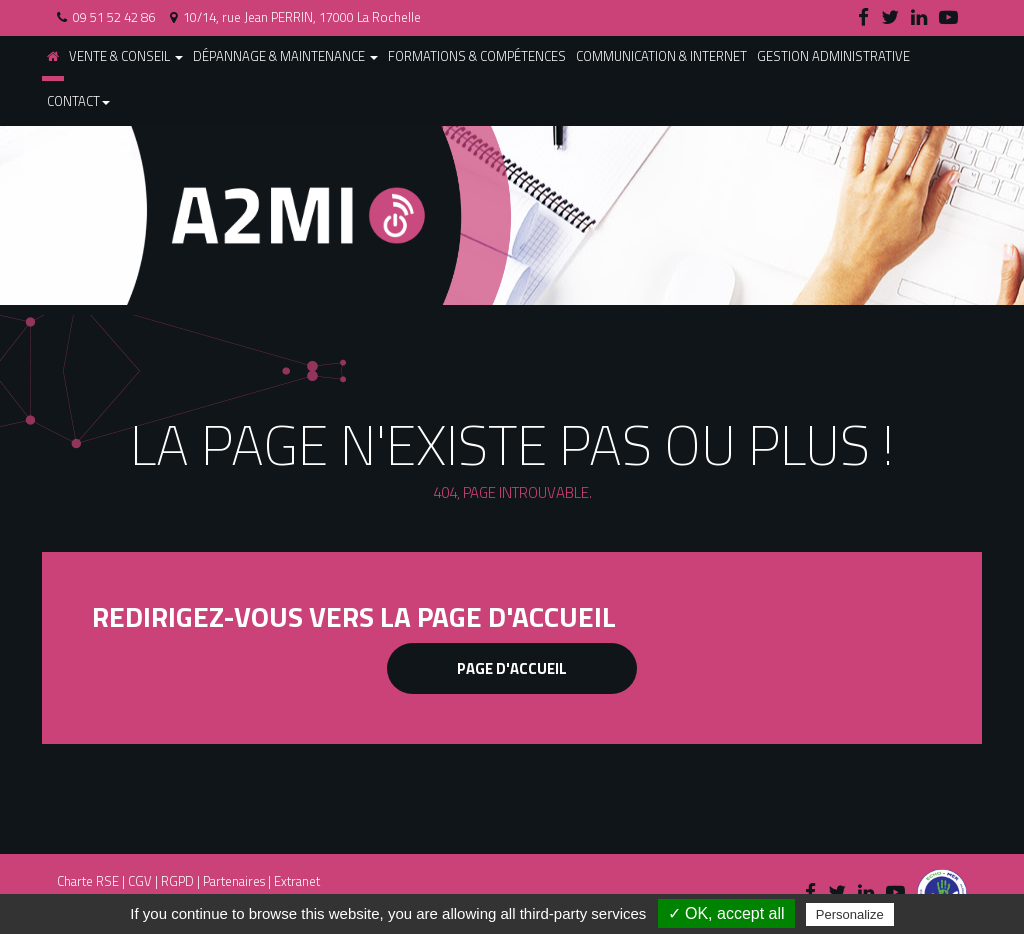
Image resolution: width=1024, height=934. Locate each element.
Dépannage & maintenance (285, 56)
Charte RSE (88, 881)
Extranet (297, 881)
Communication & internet (661, 56)
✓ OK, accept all (726, 913)
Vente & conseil (126, 56)
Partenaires (234, 881)
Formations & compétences (477, 56)
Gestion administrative (833, 56)
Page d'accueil (512, 668)
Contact (78, 101)
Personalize (850, 914)
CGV (140, 881)
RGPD (177, 881)
